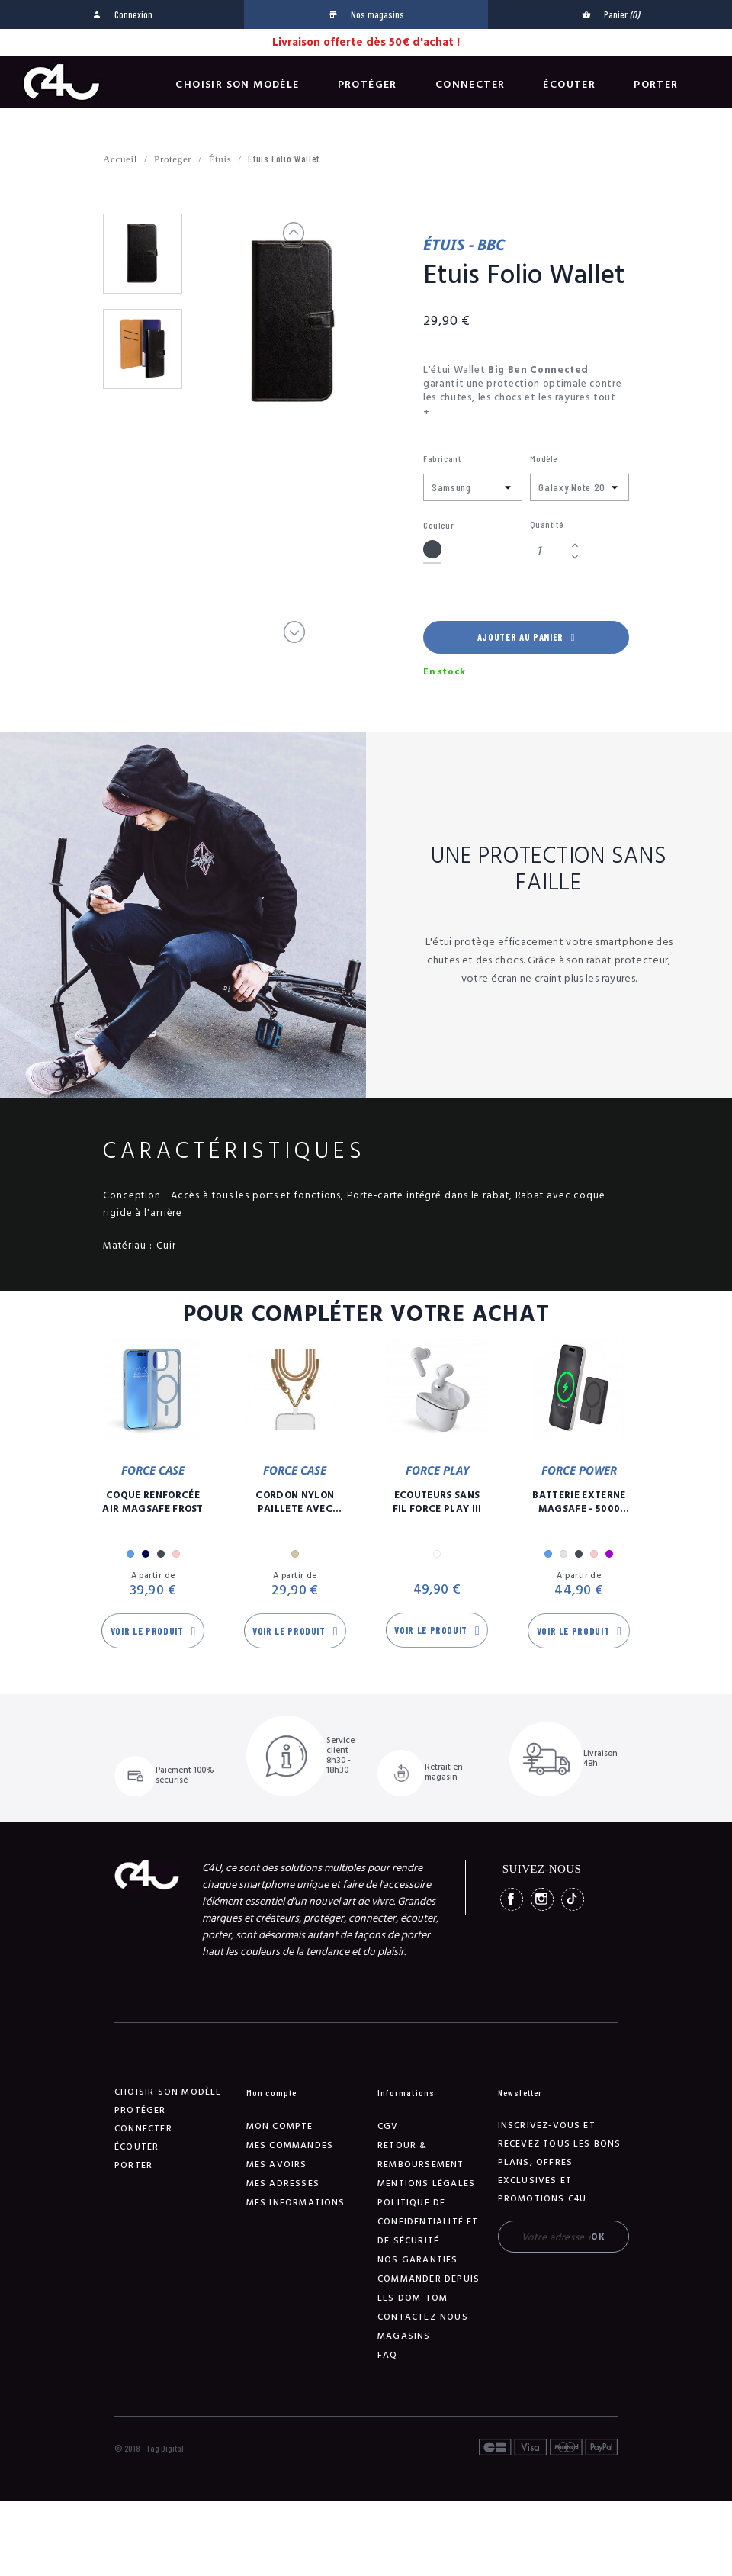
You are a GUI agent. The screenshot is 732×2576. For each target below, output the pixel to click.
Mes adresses (282, 2183)
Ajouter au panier (526, 637)
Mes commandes (290, 2145)
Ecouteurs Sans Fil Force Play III (437, 1502)
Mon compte (279, 2126)
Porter (656, 84)
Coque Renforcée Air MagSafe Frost (153, 1502)
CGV (388, 2126)
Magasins (404, 2336)
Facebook (511, 1899)
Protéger (367, 84)
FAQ (387, 2355)
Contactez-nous (422, 2317)
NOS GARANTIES (417, 2259)
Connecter (470, 84)
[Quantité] (548, 551)
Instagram (542, 1899)
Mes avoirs (276, 2164)
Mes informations (295, 2202)
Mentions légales (426, 2183)
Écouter (569, 84)
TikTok (572, 1899)
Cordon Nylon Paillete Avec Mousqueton (294, 1502)
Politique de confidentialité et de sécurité (428, 2221)
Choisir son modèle (237, 84)
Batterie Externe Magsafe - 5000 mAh (578, 1502)
